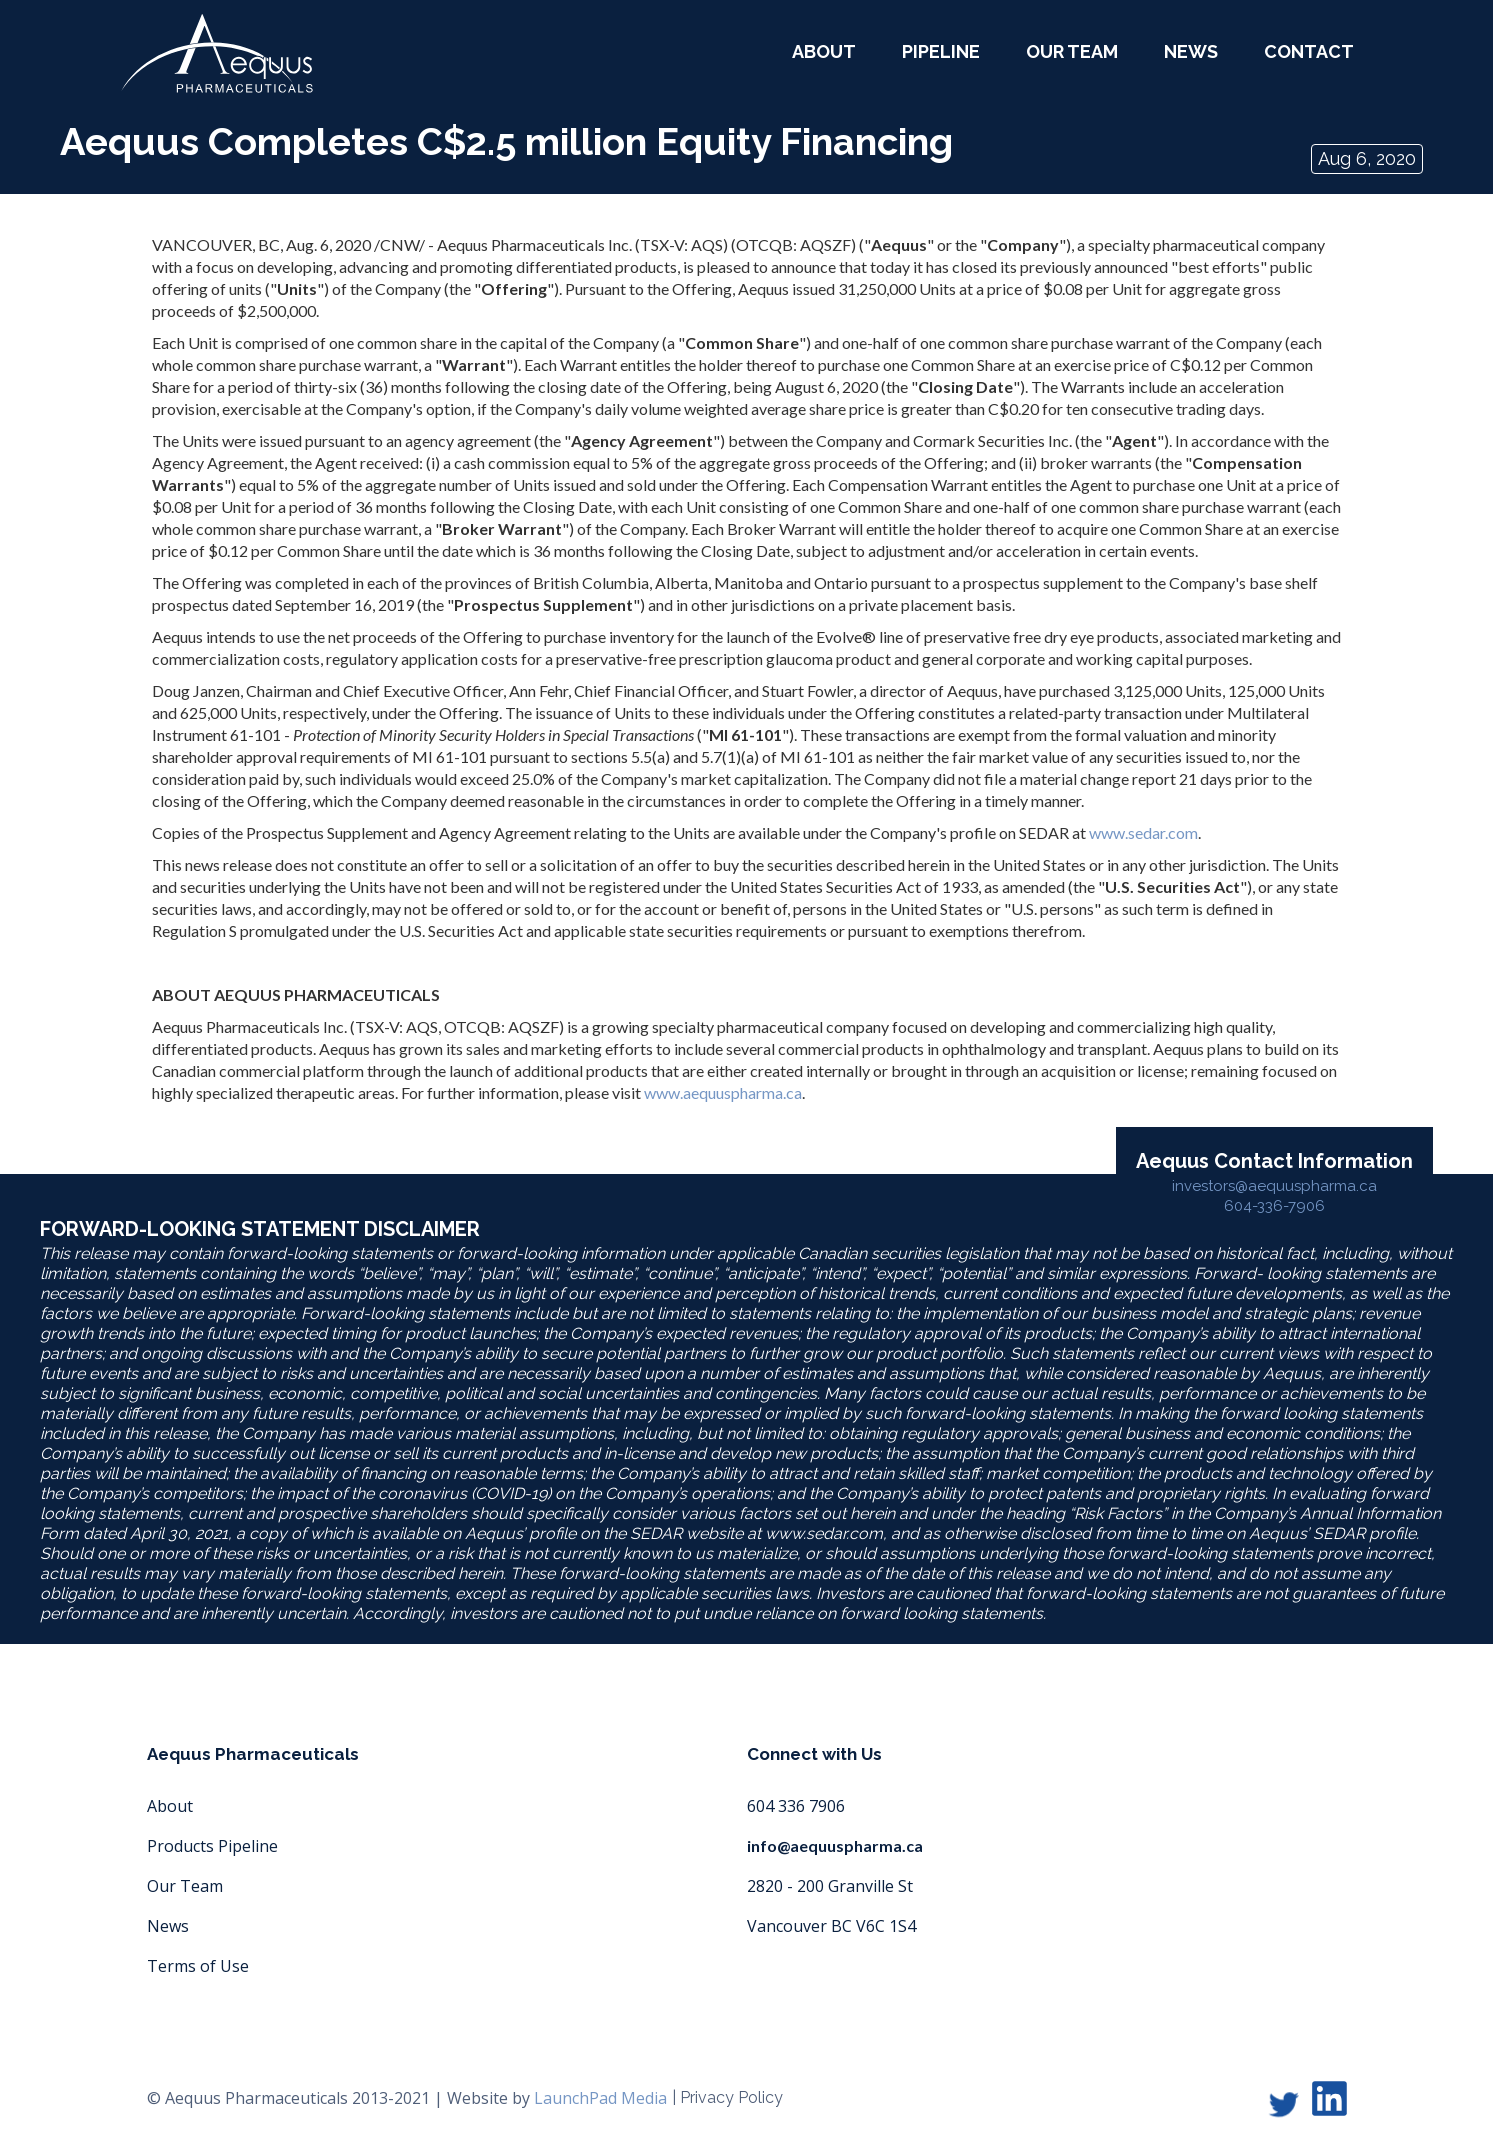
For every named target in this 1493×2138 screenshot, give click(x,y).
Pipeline (941, 51)
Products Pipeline (212, 1846)
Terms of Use (198, 1966)
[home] (217, 53)
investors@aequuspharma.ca (1274, 1186)
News (1191, 51)
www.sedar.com (1143, 832)
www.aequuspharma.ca (723, 1092)
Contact (1309, 51)
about (824, 51)
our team (1072, 51)
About (170, 1806)
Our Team (185, 1886)
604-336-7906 (1274, 1206)
